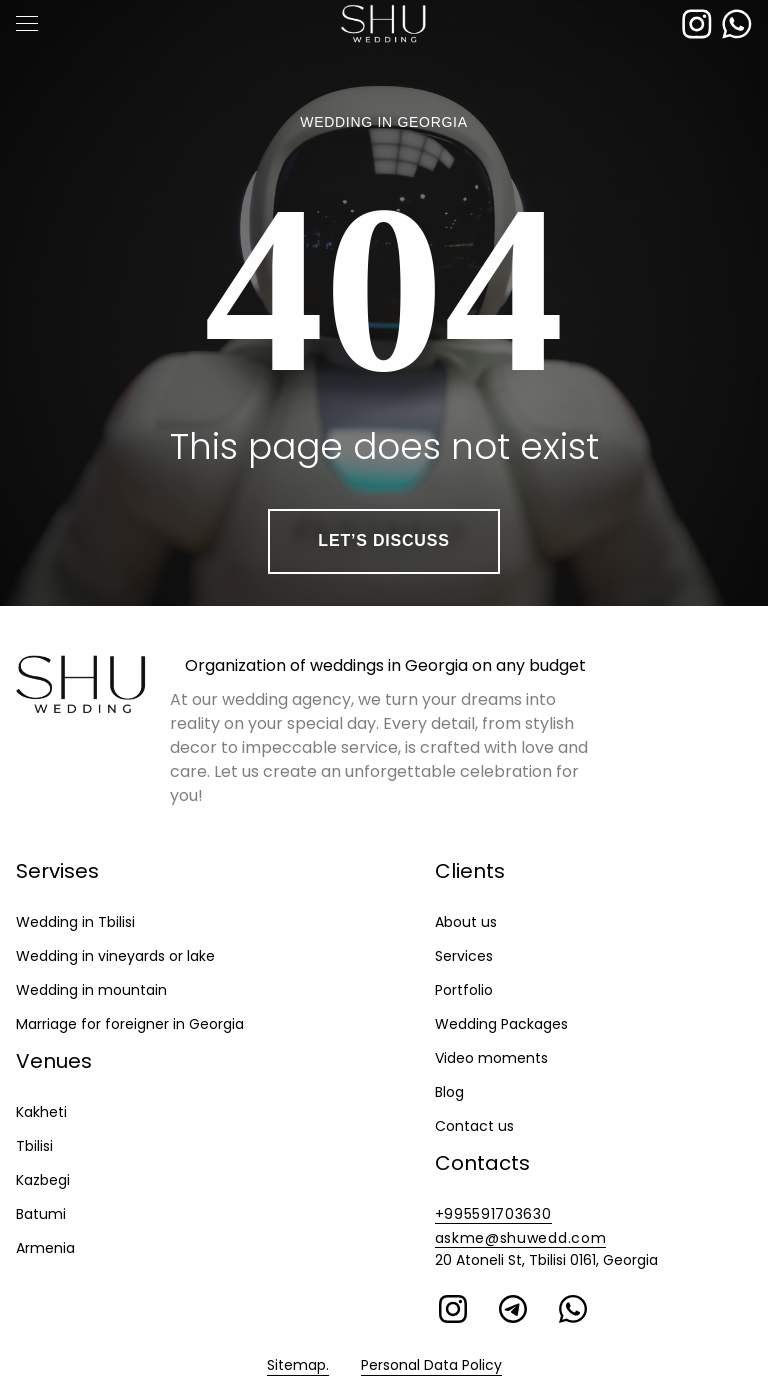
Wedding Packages (501, 1024)
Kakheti (41, 1112)
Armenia (45, 1248)
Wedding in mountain (91, 990)
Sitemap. (298, 1365)
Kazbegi (43, 1180)
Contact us (474, 1126)
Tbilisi (34, 1146)
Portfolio (464, 990)
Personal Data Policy (431, 1365)
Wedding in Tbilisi (75, 922)
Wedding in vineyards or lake (115, 956)
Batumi (41, 1214)
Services (464, 956)
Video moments (491, 1058)
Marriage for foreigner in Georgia (130, 1024)
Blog (449, 1092)
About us (466, 922)
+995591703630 (493, 1214)
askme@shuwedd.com (521, 1238)
